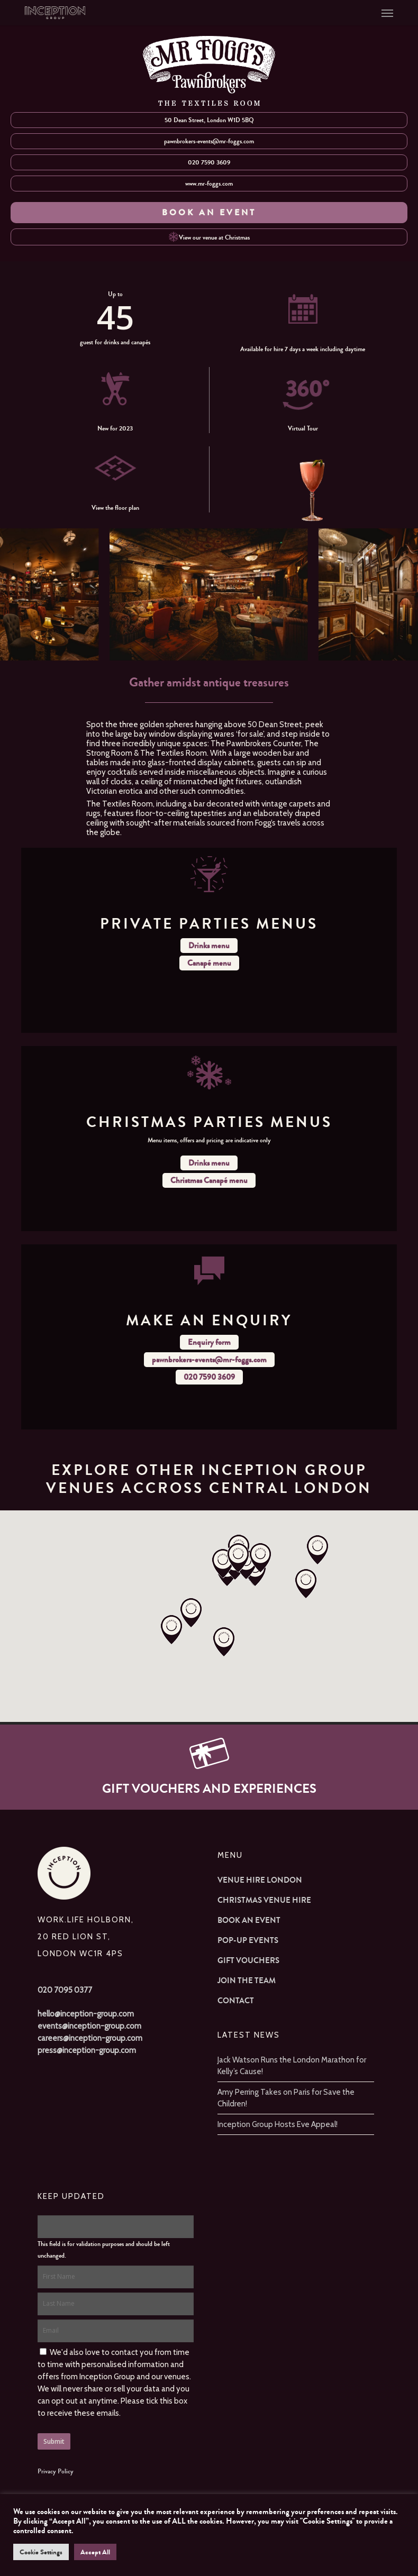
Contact (235, 2000)
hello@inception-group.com (86, 2014)
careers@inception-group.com (90, 2038)
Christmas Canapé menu (209, 1180)
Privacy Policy (56, 2471)
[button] (387, 12)
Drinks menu (209, 945)
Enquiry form (209, 1342)
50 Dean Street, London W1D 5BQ (209, 120)
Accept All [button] (95, 2552)
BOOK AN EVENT (209, 212)
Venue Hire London (259, 1880)
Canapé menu (209, 963)
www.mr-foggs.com (209, 183)
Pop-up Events (247, 1940)
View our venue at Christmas (209, 237)
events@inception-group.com (89, 2026)
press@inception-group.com (87, 2050)
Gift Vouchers (248, 1960)
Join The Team (246, 1980)
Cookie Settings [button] (41, 2552)
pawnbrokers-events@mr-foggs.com (209, 141)
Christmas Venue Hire (264, 1900)
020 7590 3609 (209, 162)
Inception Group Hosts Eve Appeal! (277, 2124)
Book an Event (248, 1920)
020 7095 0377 (65, 1990)
